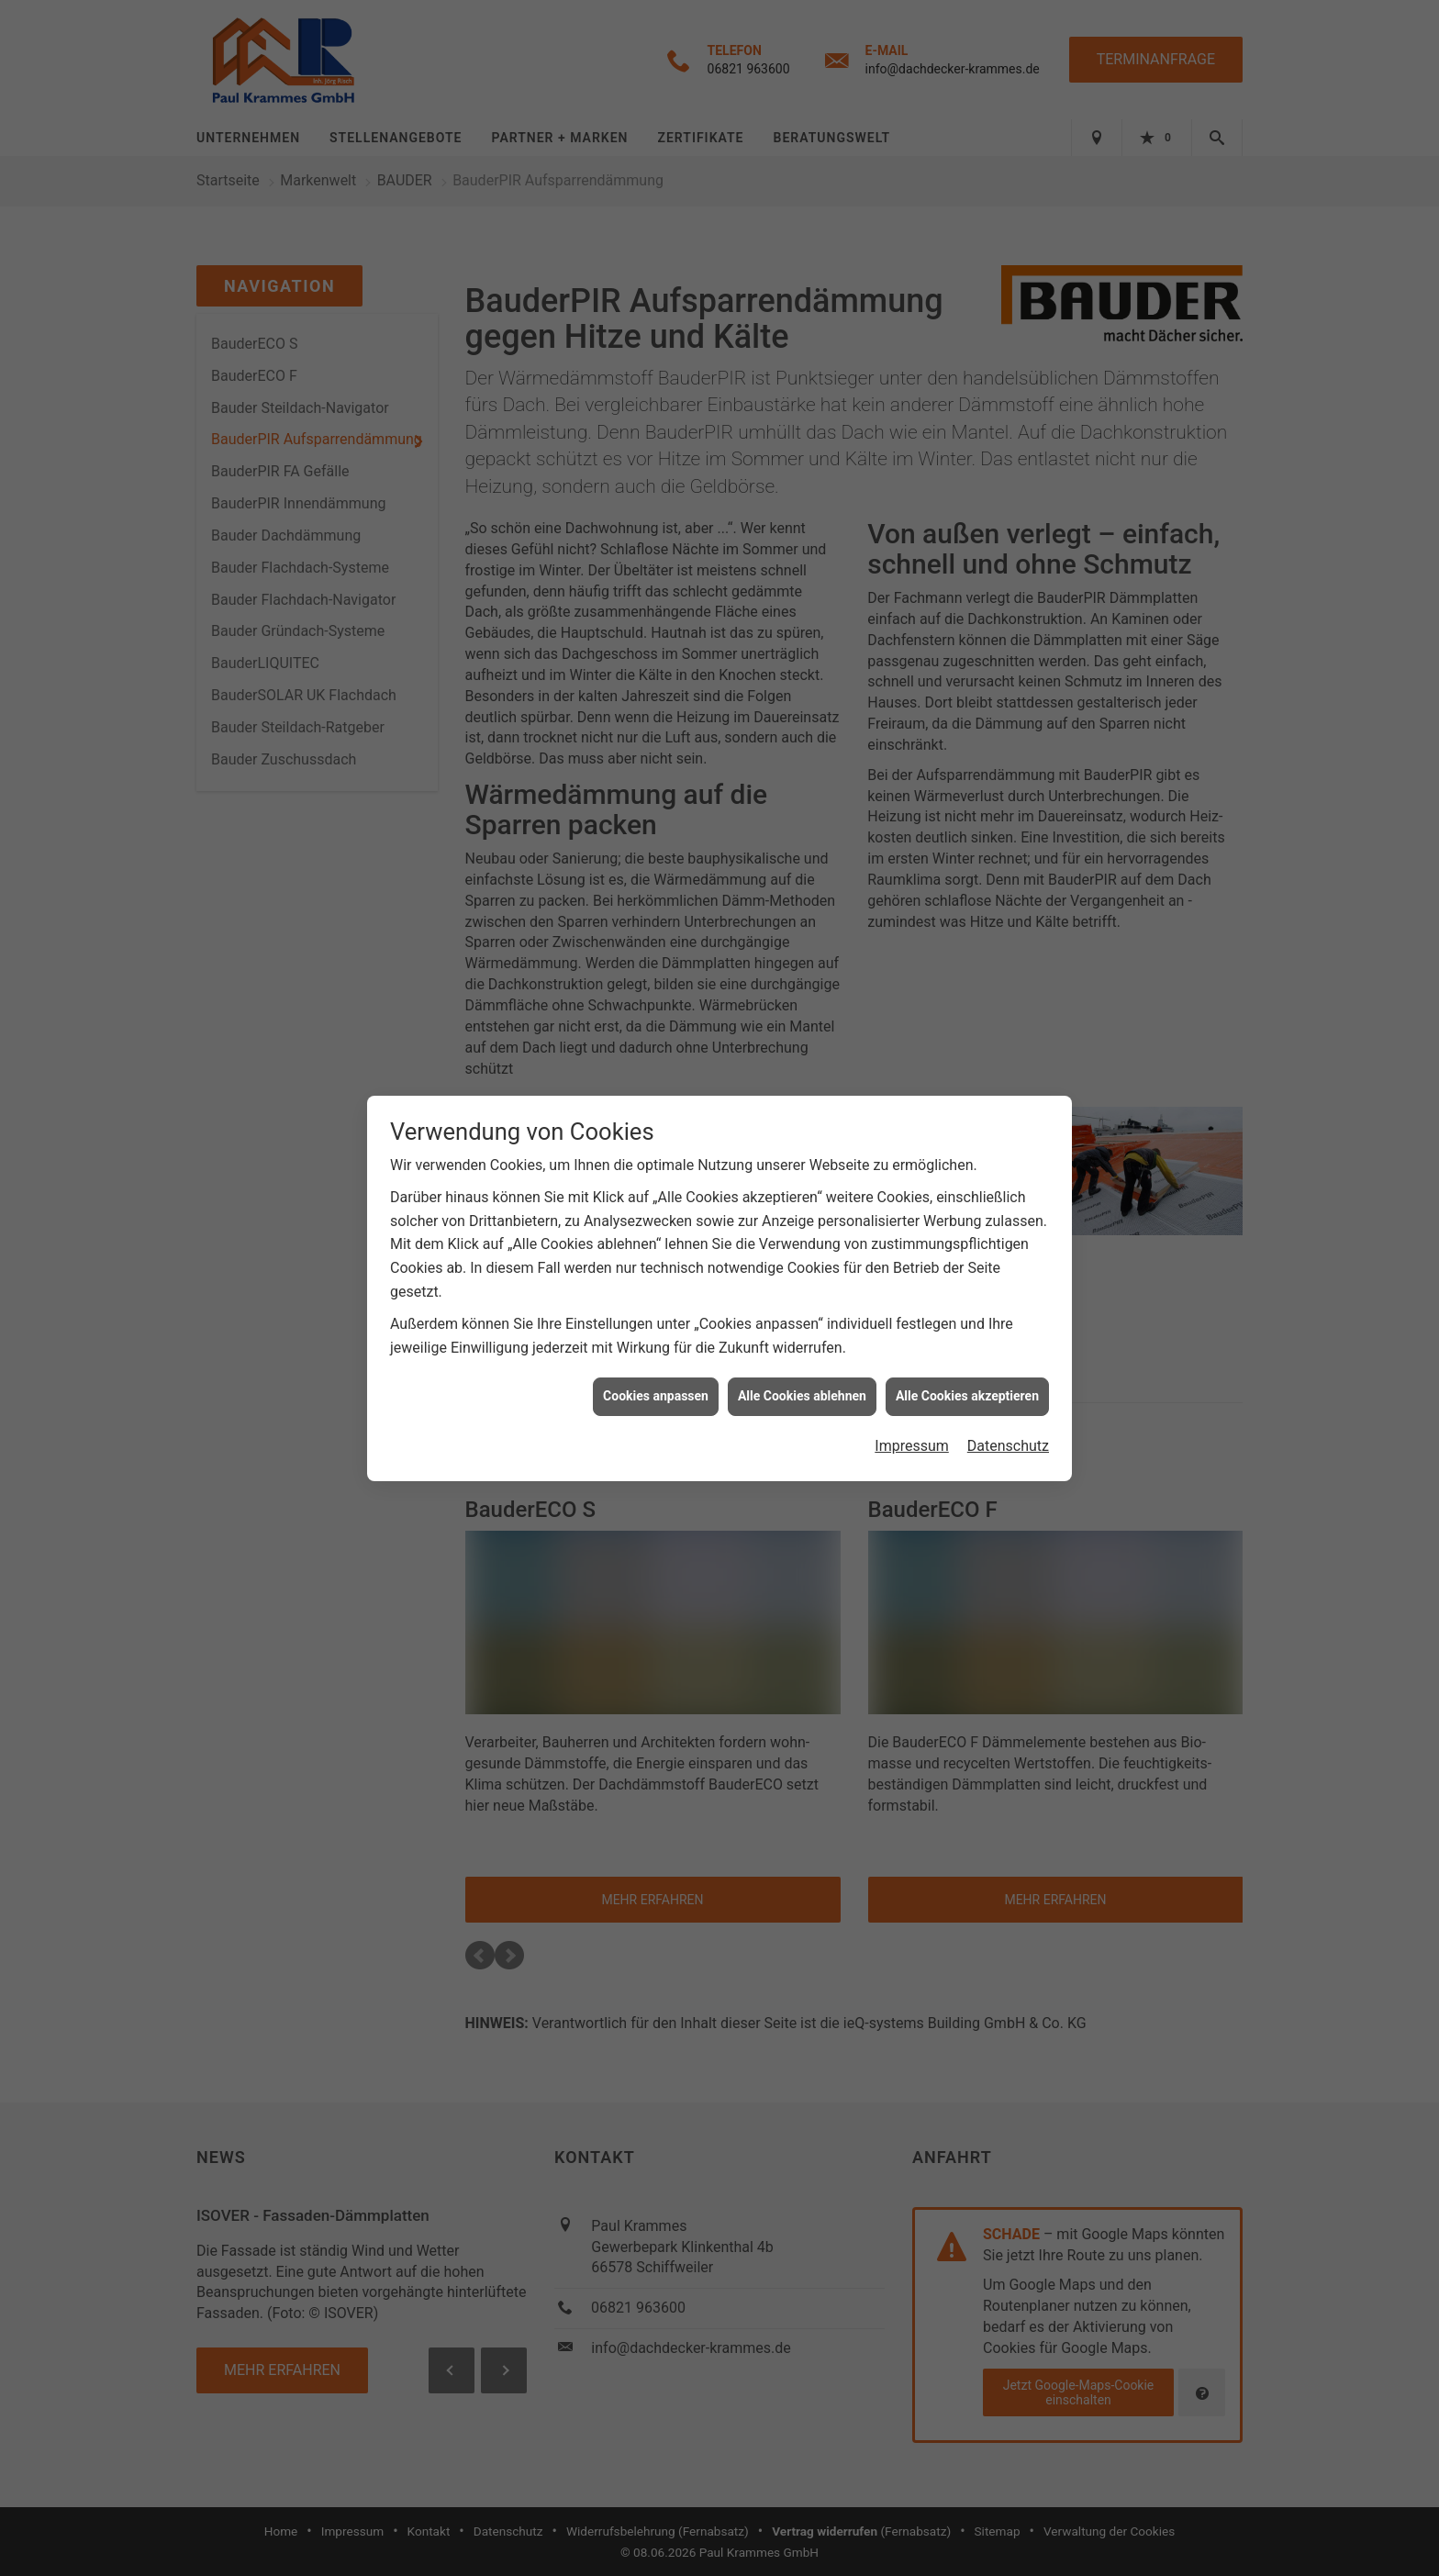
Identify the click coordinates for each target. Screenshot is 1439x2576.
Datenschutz (1008, 1408)
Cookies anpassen (655, 1358)
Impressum (912, 1408)
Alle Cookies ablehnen (802, 1358)
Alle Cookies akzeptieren (967, 1358)
